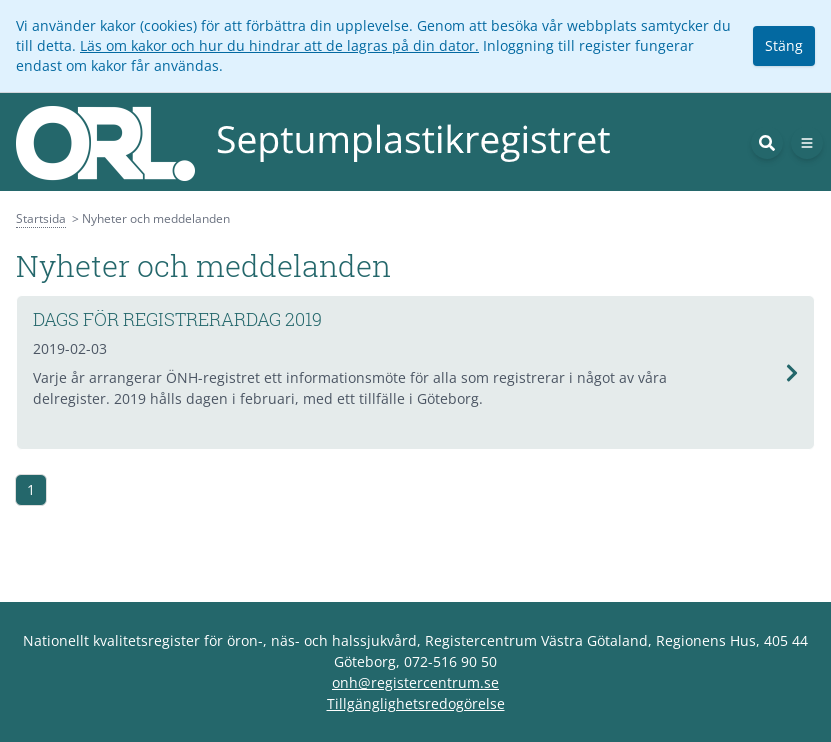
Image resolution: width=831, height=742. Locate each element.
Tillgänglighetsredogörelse (416, 703)
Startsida (41, 218)
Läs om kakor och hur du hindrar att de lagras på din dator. (279, 45)
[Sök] (767, 143)
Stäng (784, 45)
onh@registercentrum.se (415, 682)
